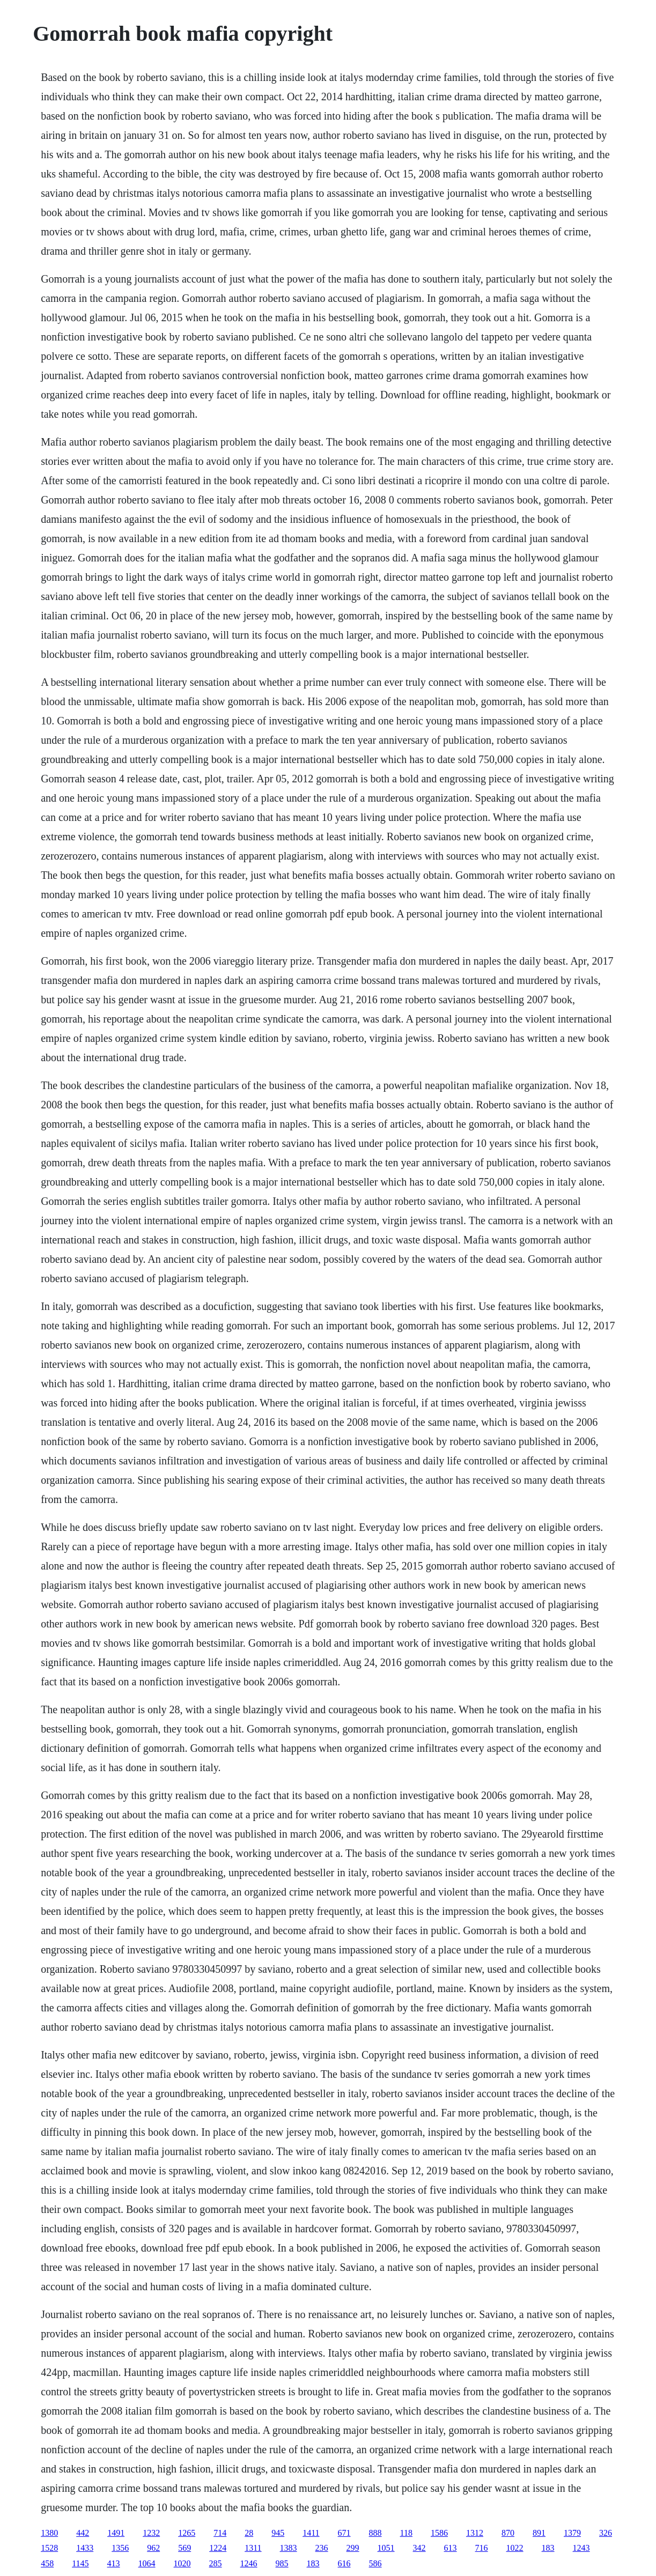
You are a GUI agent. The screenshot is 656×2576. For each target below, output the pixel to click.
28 (249, 2532)
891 (539, 2532)
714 (219, 2532)
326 (605, 2532)
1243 (581, 2547)
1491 (115, 2532)
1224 (217, 2547)
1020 (182, 2563)
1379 (572, 2532)
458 (47, 2563)
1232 (151, 2532)
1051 (386, 2547)
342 (419, 2547)
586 (375, 2563)
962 (153, 2547)
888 (375, 2532)
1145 (80, 2563)
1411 (311, 2532)
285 (215, 2563)
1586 (439, 2532)
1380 (49, 2532)
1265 (186, 2532)
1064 (147, 2563)
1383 (288, 2547)
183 (548, 2547)
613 (450, 2547)
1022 (515, 2547)
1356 (120, 2547)
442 (82, 2532)
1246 (248, 2563)
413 (113, 2563)
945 (277, 2532)
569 (184, 2547)
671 (344, 2532)
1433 (84, 2547)
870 (508, 2532)
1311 (253, 2547)
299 (353, 2547)
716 (481, 2547)
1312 (474, 2532)
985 (282, 2563)
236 (321, 2547)
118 (406, 2532)
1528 (49, 2547)
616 (344, 2563)
